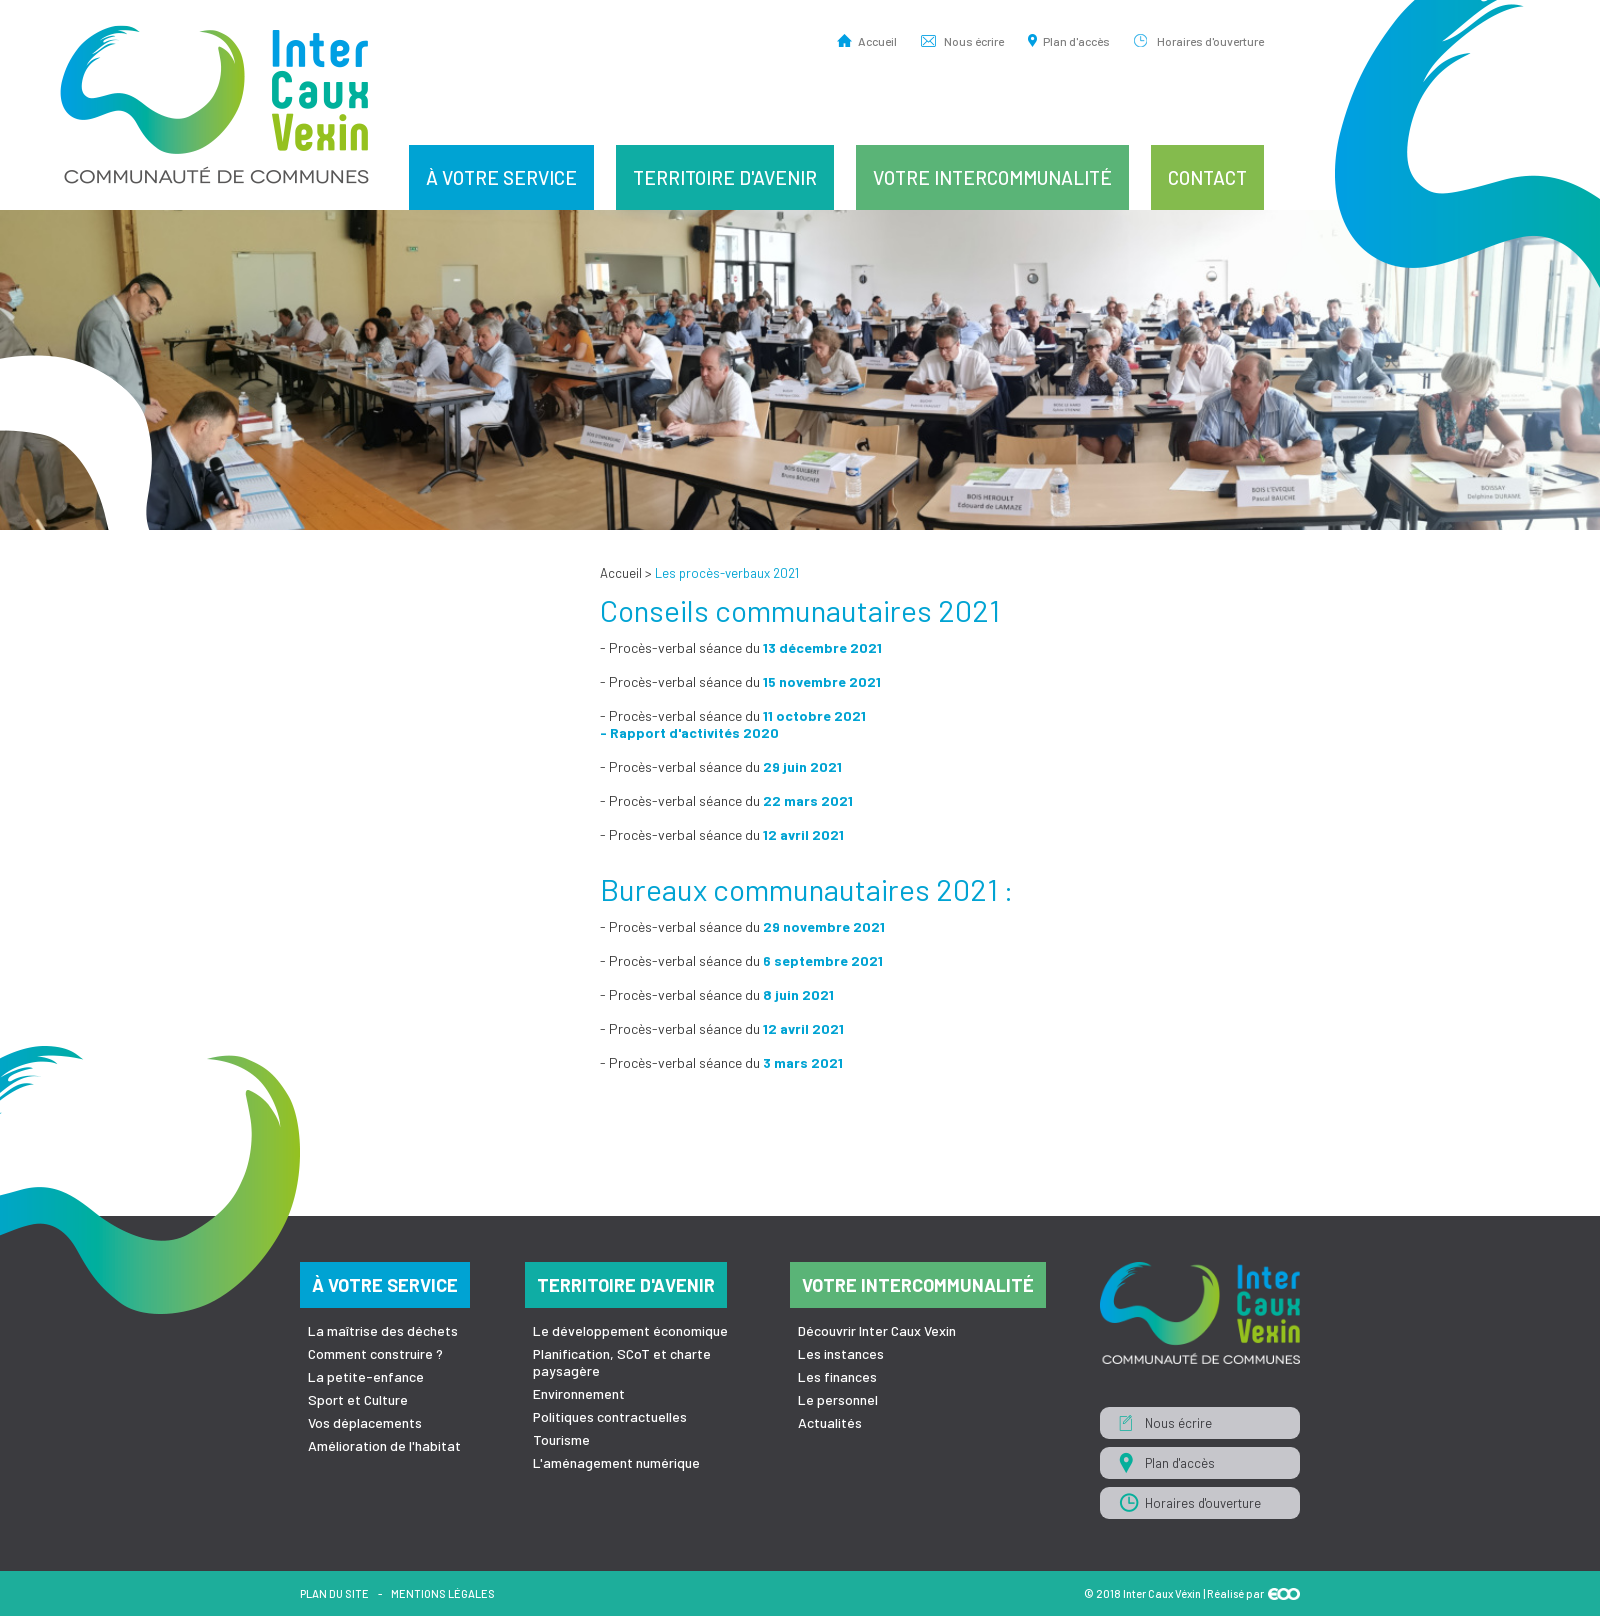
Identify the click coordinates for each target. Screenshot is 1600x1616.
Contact (1207, 177)
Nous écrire (974, 40)
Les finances (837, 1376)
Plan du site (334, 1593)
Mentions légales (443, 1593)
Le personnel (838, 1399)
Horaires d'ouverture (1210, 40)
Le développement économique (630, 1330)
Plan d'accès (1076, 40)
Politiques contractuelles (610, 1416)
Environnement (579, 1393)
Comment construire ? (375, 1353)
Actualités (830, 1422)
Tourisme (561, 1439)
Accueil (877, 40)
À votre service (501, 177)
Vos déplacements (365, 1422)
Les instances (841, 1353)
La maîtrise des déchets (383, 1330)
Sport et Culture (358, 1399)
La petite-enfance (366, 1376)
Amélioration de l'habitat (384, 1445)
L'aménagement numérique (616, 1462)
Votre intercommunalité (992, 177)
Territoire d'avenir (725, 177)
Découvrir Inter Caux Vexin (877, 1330)
